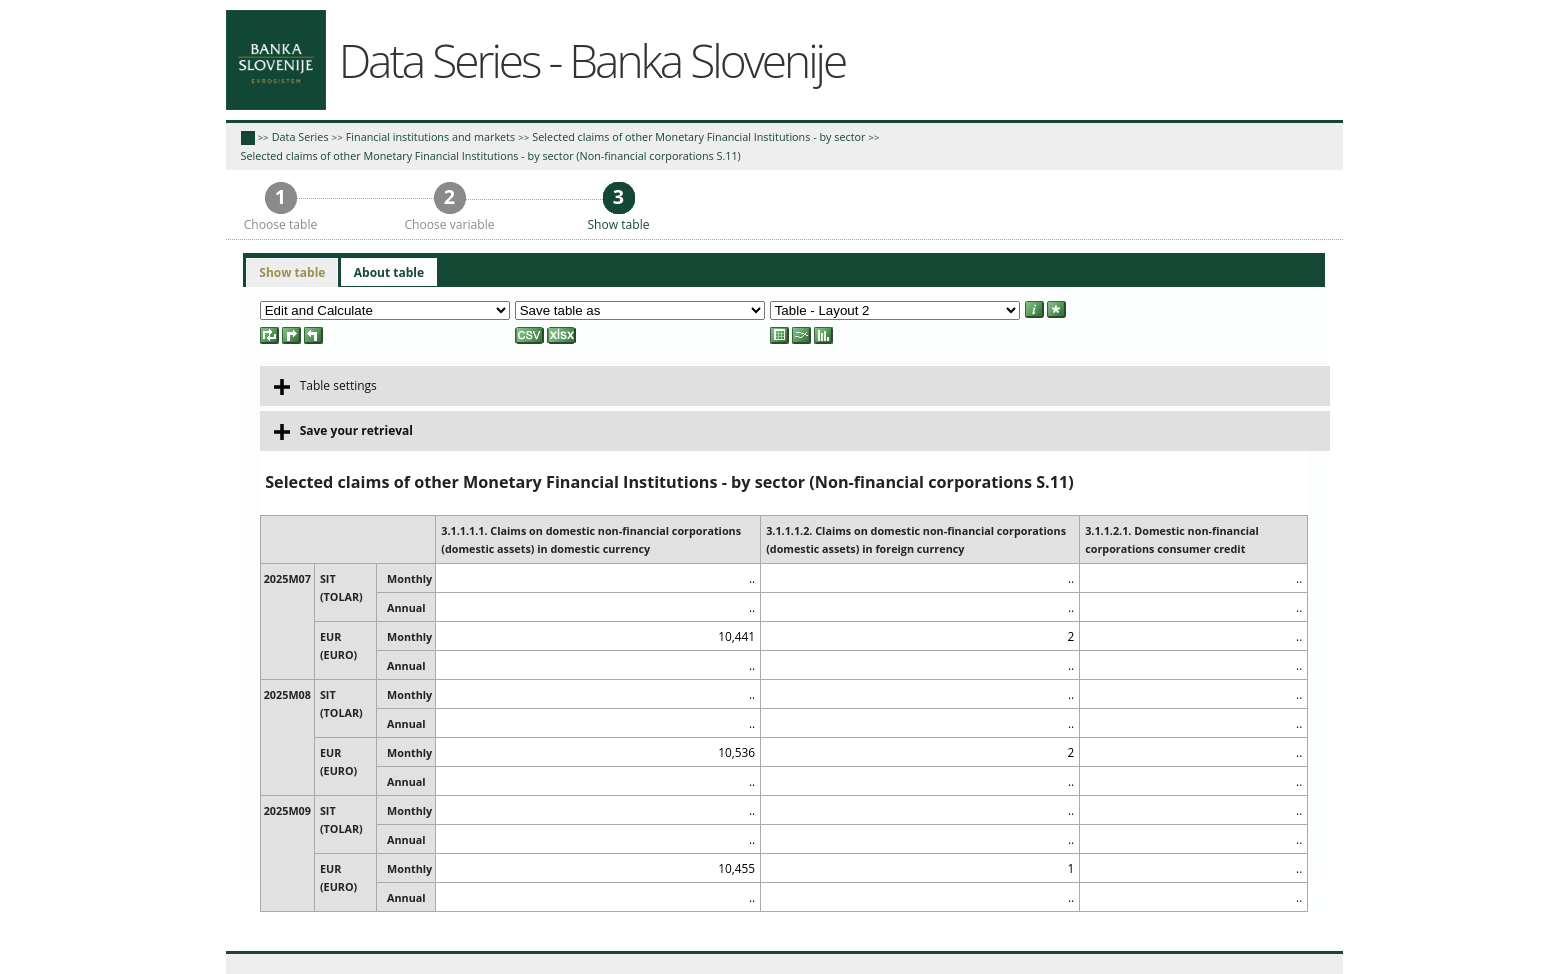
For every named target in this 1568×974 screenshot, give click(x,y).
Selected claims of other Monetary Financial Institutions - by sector (698, 136)
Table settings (325, 386)
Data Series (300, 136)
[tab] (292, 273)
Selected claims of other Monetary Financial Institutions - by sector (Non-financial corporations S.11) (491, 155)
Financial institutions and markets (430, 136)
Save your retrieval (343, 431)
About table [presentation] (389, 272)
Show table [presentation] (292, 272)
